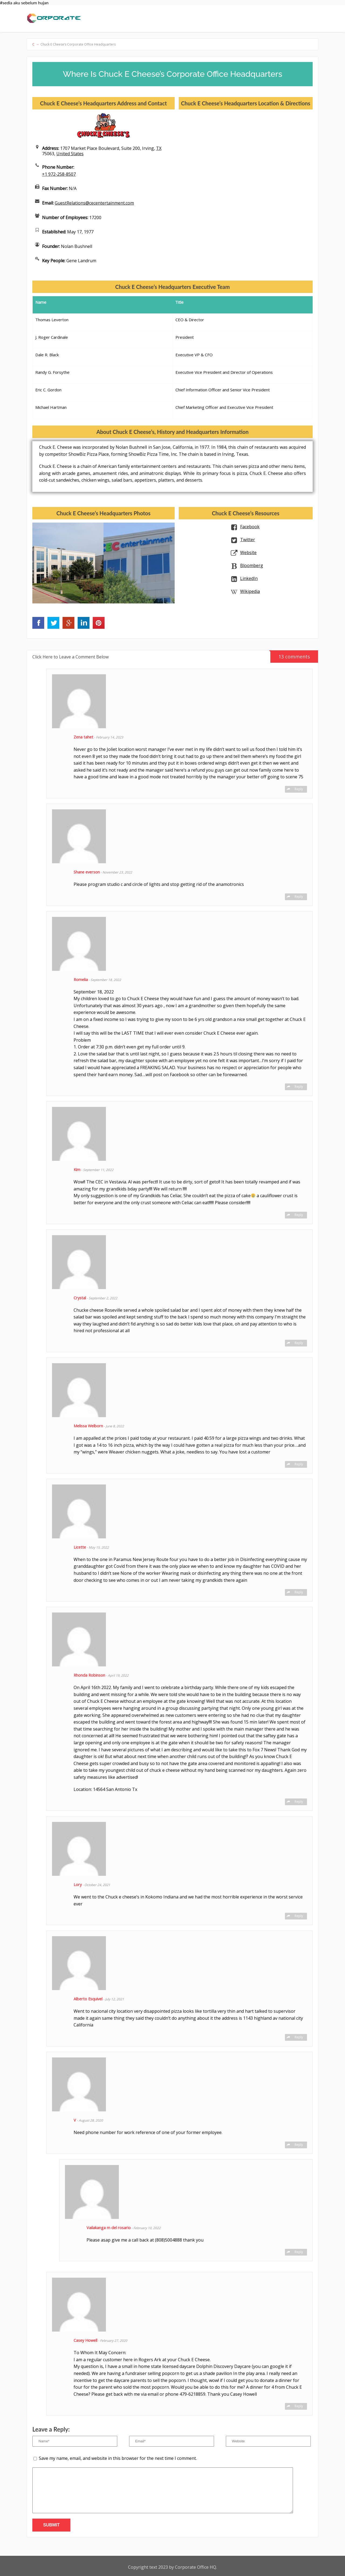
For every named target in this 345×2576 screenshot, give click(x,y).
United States (70, 154)
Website (248, 552)
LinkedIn (249, 578)
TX (158, 148)
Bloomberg (251, 565)
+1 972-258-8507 (59, 174)
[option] (68, 563)
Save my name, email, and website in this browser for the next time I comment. (118, 2458)
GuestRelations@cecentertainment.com (94, 203)
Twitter (247, 540)
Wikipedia (250, 591)
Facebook (250, 527)
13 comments (290, 655)
